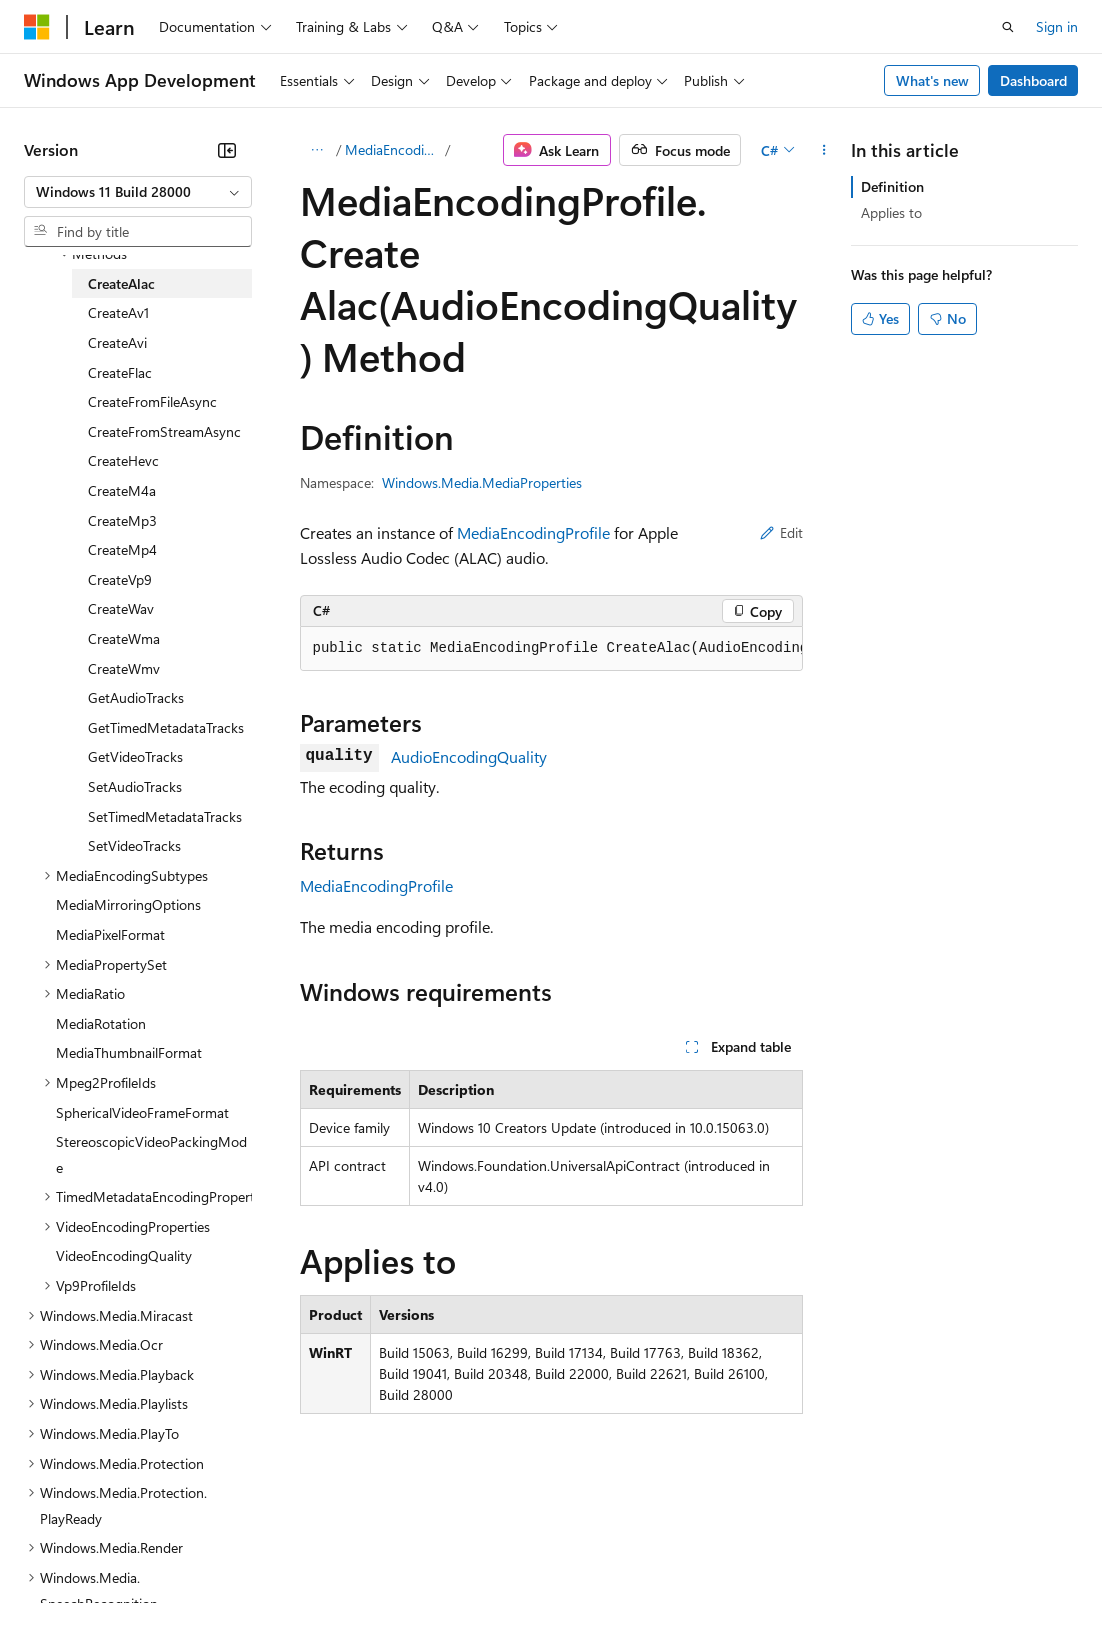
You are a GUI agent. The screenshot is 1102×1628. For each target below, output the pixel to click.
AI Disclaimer (64, 1566)
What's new (932, 80)
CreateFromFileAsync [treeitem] (152, 401)
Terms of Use (730, 1566)
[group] (551, 649)
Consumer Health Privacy (574, 1566)
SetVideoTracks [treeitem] (134, 845)
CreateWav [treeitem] (121, 608)
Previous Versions (181, 1566)
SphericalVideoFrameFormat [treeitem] (142, 1112)
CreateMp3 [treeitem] (122, 520)
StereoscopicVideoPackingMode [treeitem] (151, 1154)
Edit (781, 532)
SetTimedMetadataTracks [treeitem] (165, 816)
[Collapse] (227, 150)
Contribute (358, 1566)
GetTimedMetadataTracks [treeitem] (166, 727)
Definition (892, 186)
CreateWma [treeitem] (124, 638)
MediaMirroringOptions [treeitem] (128, 904)
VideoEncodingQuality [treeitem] (124, 1255)
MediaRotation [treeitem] (101, 1023)
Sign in (1057, 26)
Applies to (891, 212)
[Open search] (1008, 27)
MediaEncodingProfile (393, 149)
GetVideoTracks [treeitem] (135, 756)
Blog (272, 1566)
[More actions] (823, 150)
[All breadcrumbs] (317, 150)
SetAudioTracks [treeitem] (135, 786)
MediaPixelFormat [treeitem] (110, 934)
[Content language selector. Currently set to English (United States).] (115, 1519)
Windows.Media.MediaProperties (482, 482)
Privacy (437, 1566)
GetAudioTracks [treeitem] (136, 697)
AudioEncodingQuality (469, 756)
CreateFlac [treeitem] (120, 372)
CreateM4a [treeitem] (122, 490)
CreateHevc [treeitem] (123, 460)
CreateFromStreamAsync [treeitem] (164, 431)
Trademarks (829, 1566)
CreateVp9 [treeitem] (120, 579)
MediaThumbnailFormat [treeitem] (129, 1052)
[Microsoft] (37, 27)
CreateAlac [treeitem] (121, 283)
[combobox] (138, 192)
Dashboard (1033, 80)
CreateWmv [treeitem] (124, 668)
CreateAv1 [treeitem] (118, 312)
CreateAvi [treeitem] (117, 342)
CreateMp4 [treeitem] (122, 549)
